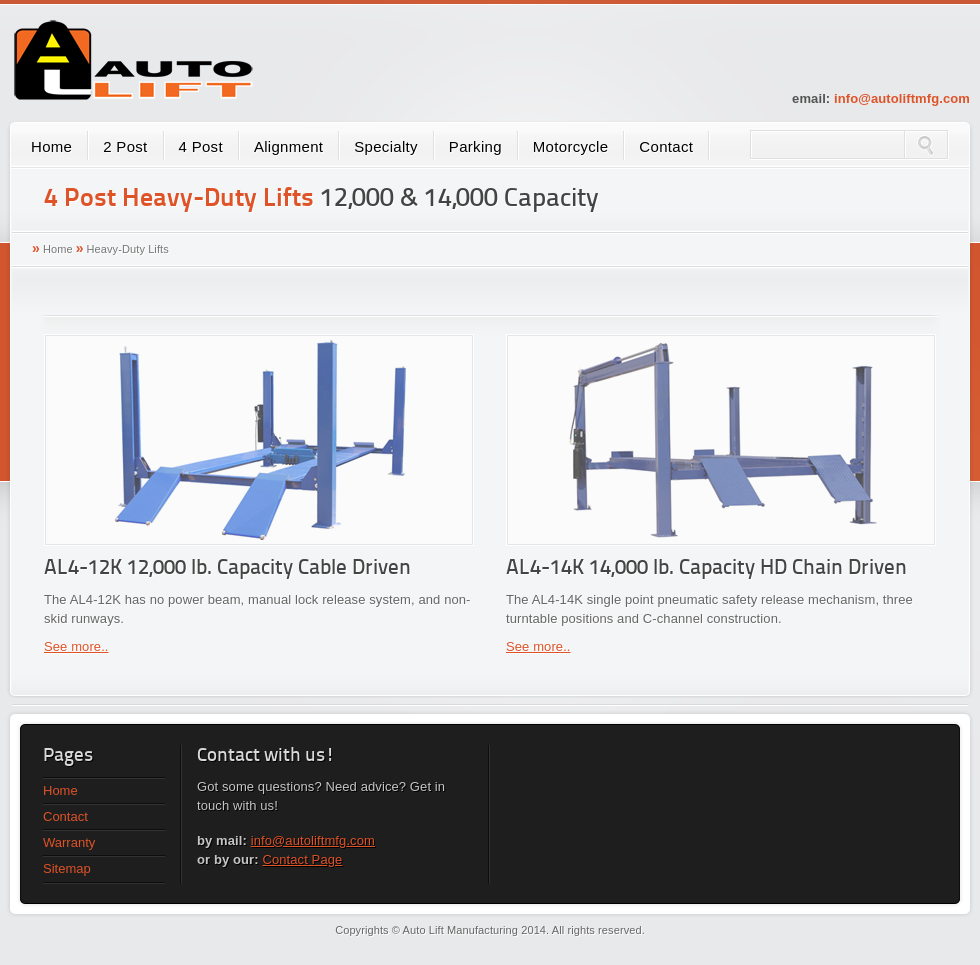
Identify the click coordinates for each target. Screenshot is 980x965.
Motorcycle (571, 146)
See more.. (76, 646)
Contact (666, 146)
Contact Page (302, 859)
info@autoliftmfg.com (902, 98)
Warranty (69, 842)
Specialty (386, 146)
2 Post (125, 146)
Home (51, 146)
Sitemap (67, 868)
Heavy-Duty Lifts (128, 249)
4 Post (201, 146)
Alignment (288, 146)
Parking (475, 146)
